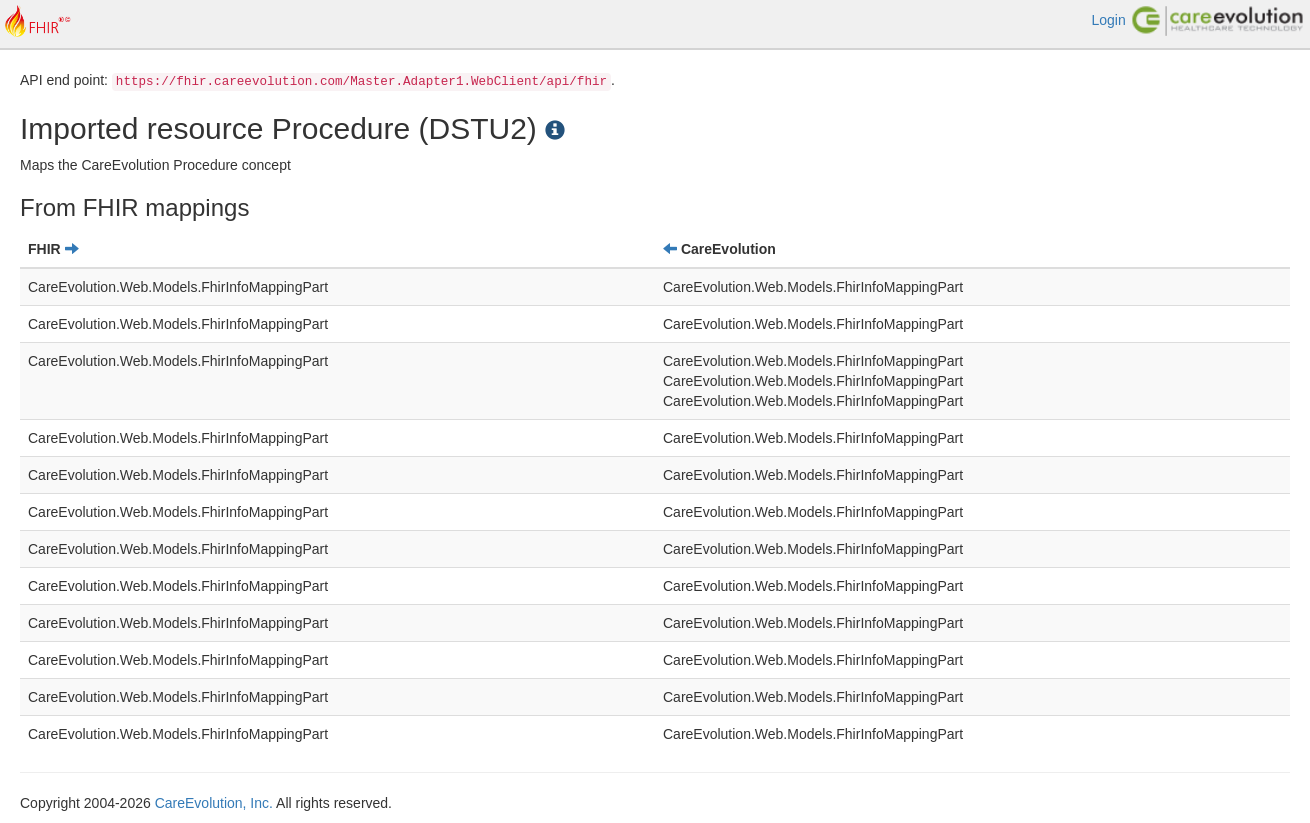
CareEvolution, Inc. (214, 803)
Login (1108, 20)
